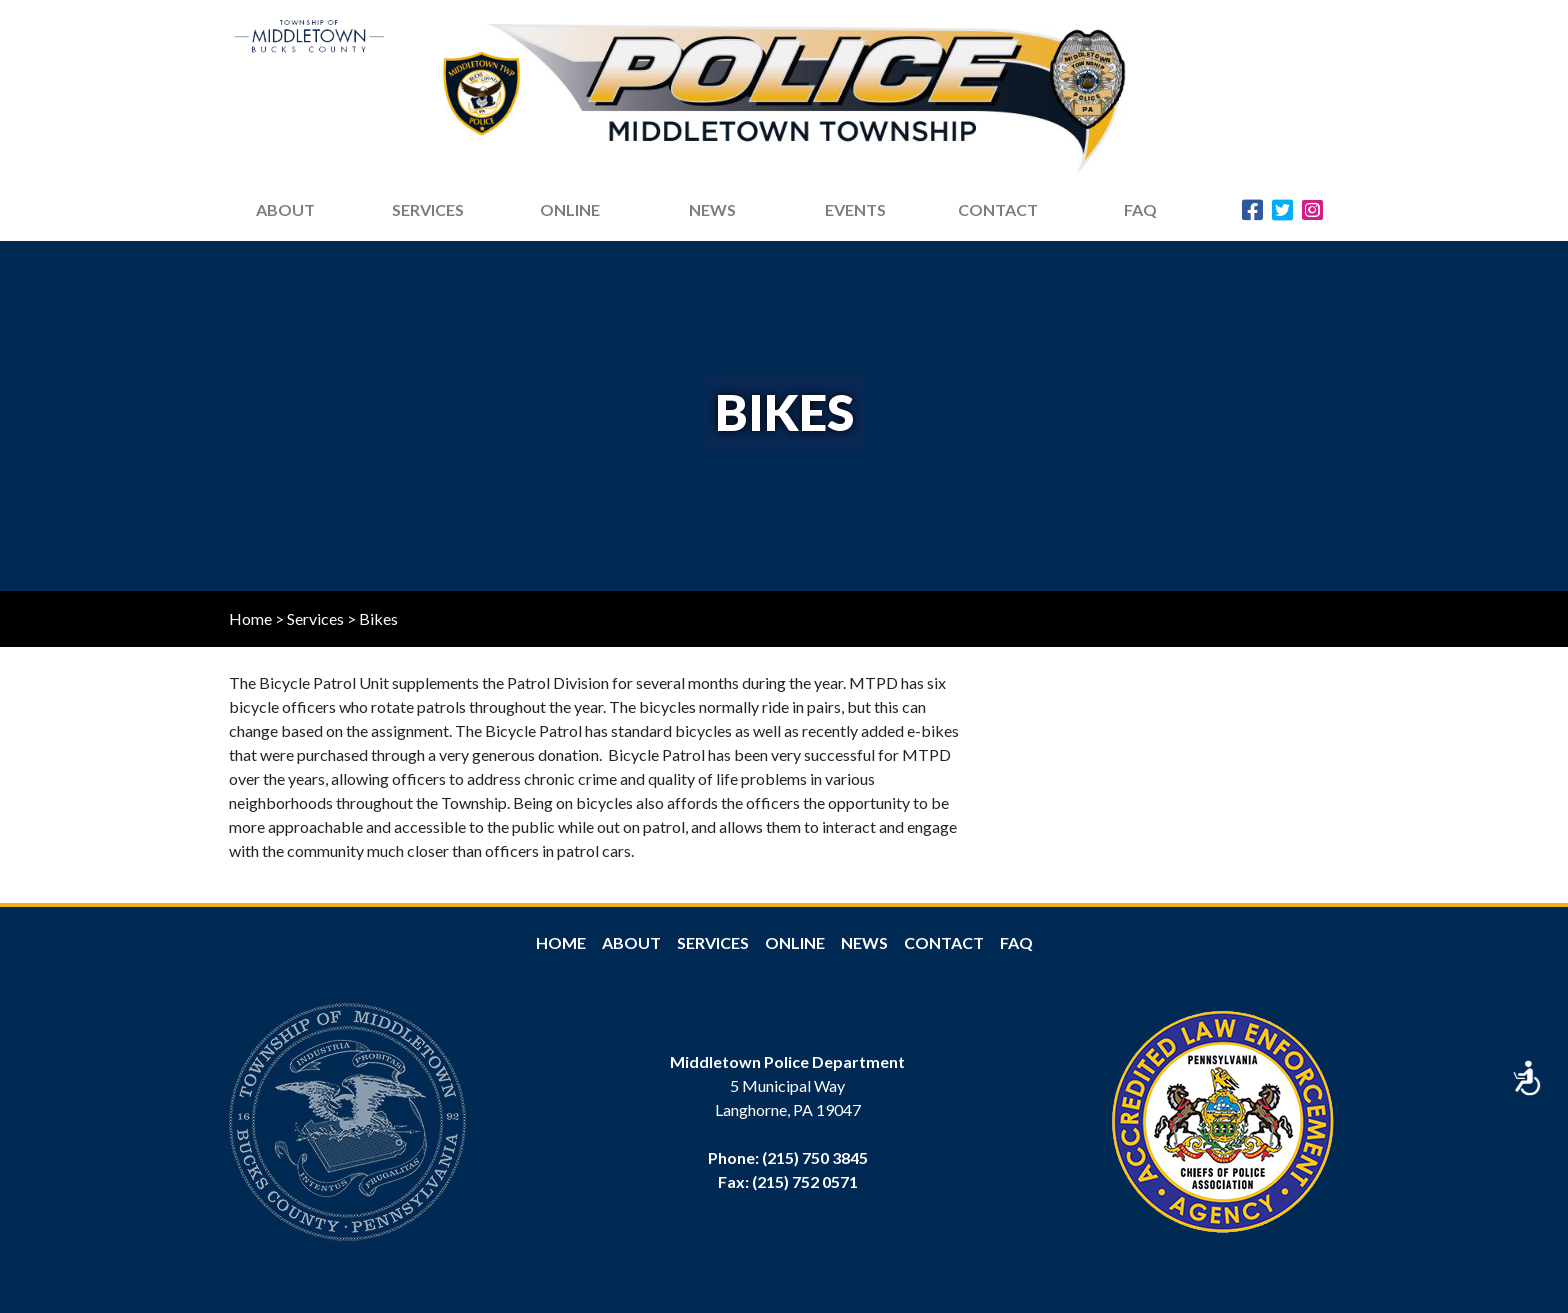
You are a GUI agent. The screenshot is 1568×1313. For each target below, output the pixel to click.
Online (795, 942)
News (864, 942)
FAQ (1140, 209)
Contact (998, 209)
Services (428, 209)
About (631, 942)
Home (250, 618)
